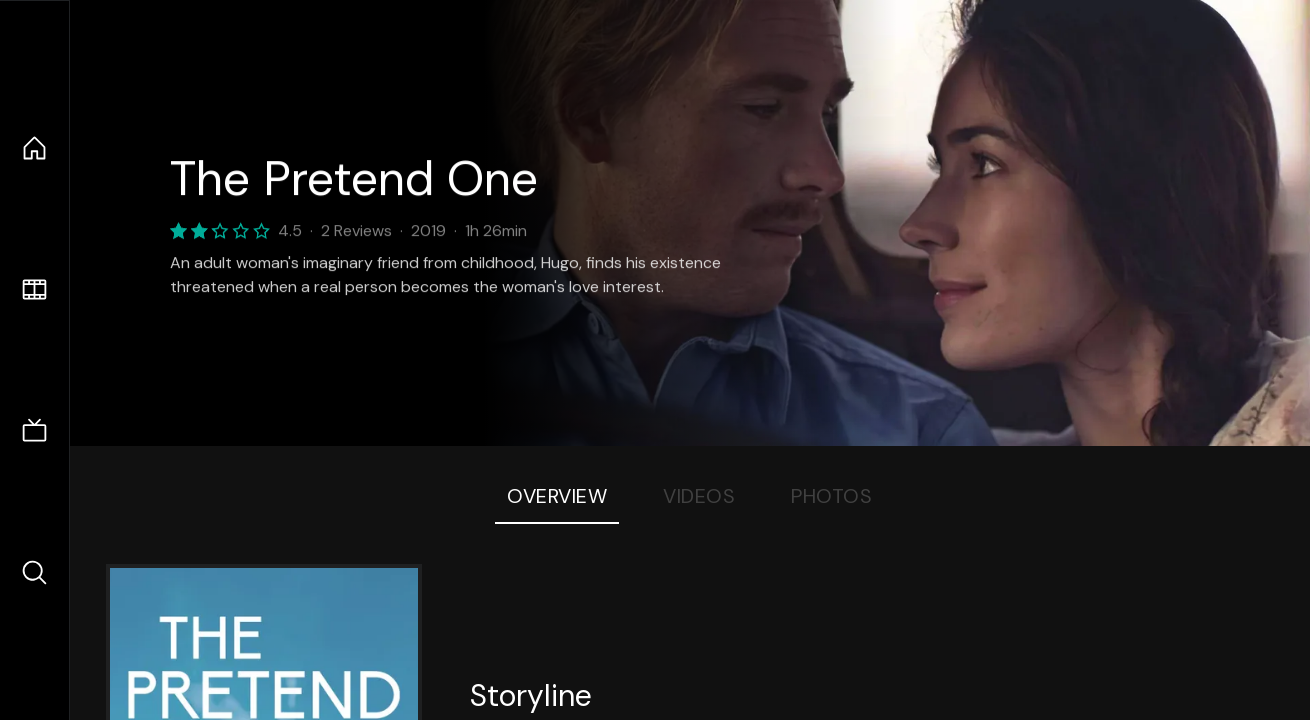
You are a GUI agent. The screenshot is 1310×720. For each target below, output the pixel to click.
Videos (699, 496)
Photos (831, 496)
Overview (557, 496)
